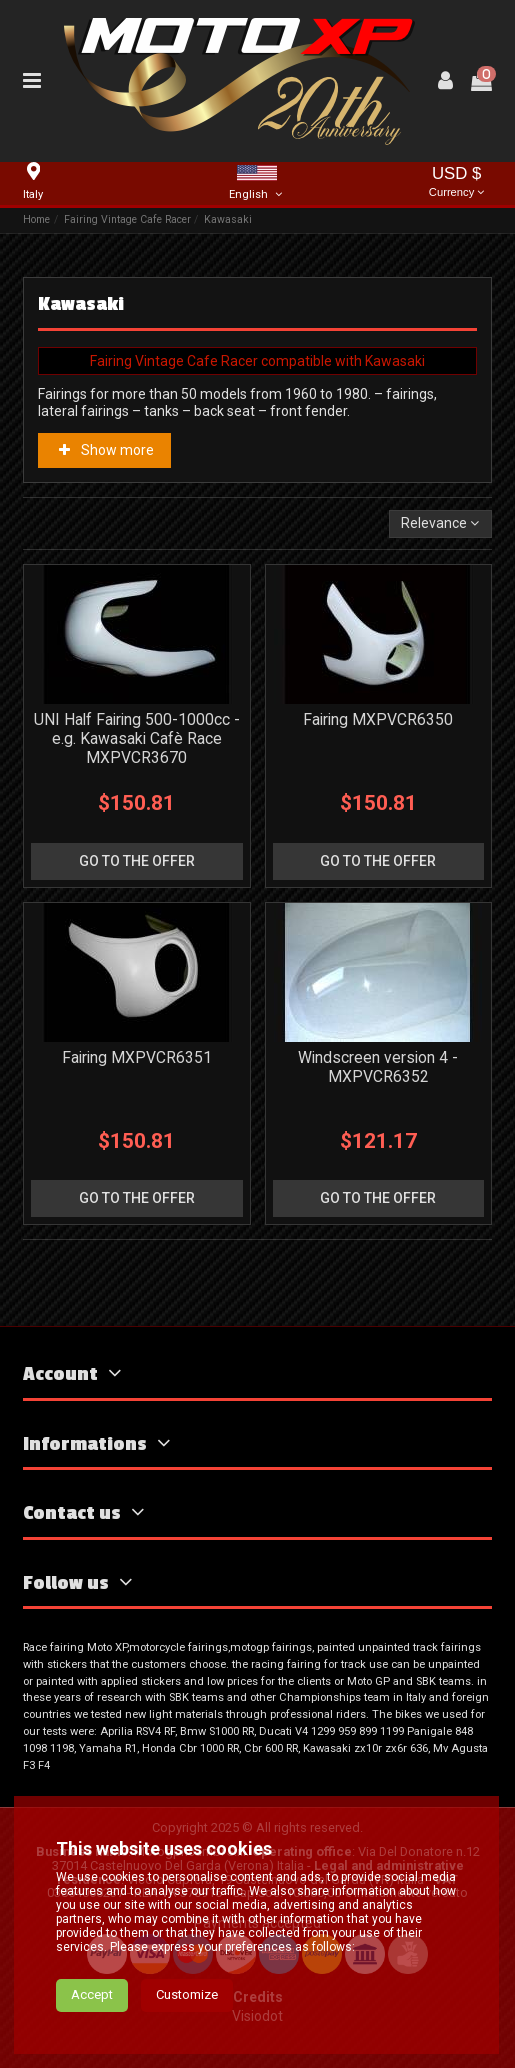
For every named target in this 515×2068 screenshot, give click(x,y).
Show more (105, 450)
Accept (92, 1994)
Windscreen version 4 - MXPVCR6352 (378, 1067)
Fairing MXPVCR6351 (137, 1057)
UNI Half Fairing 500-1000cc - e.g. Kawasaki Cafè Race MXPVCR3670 (137, 738)
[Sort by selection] (440, 524)
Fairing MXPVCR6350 (378, 719)
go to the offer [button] (137, 861)
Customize (187, 1994)
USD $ (457, 183)
